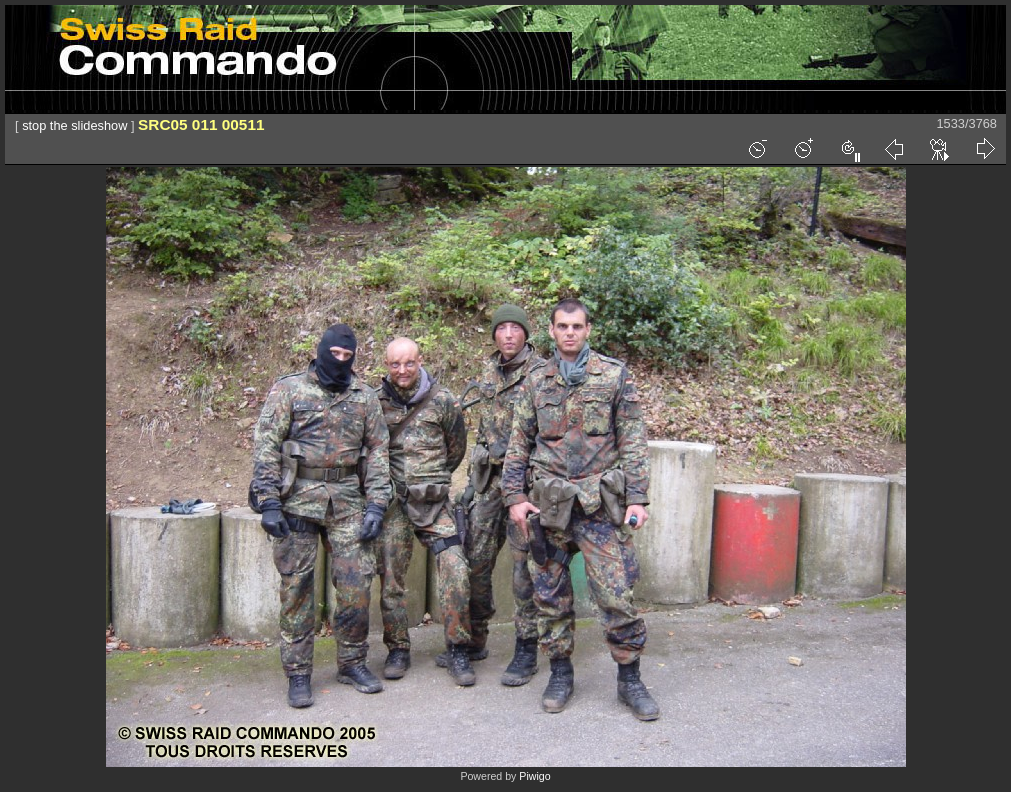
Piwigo (534, 776)
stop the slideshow (74, 125)
